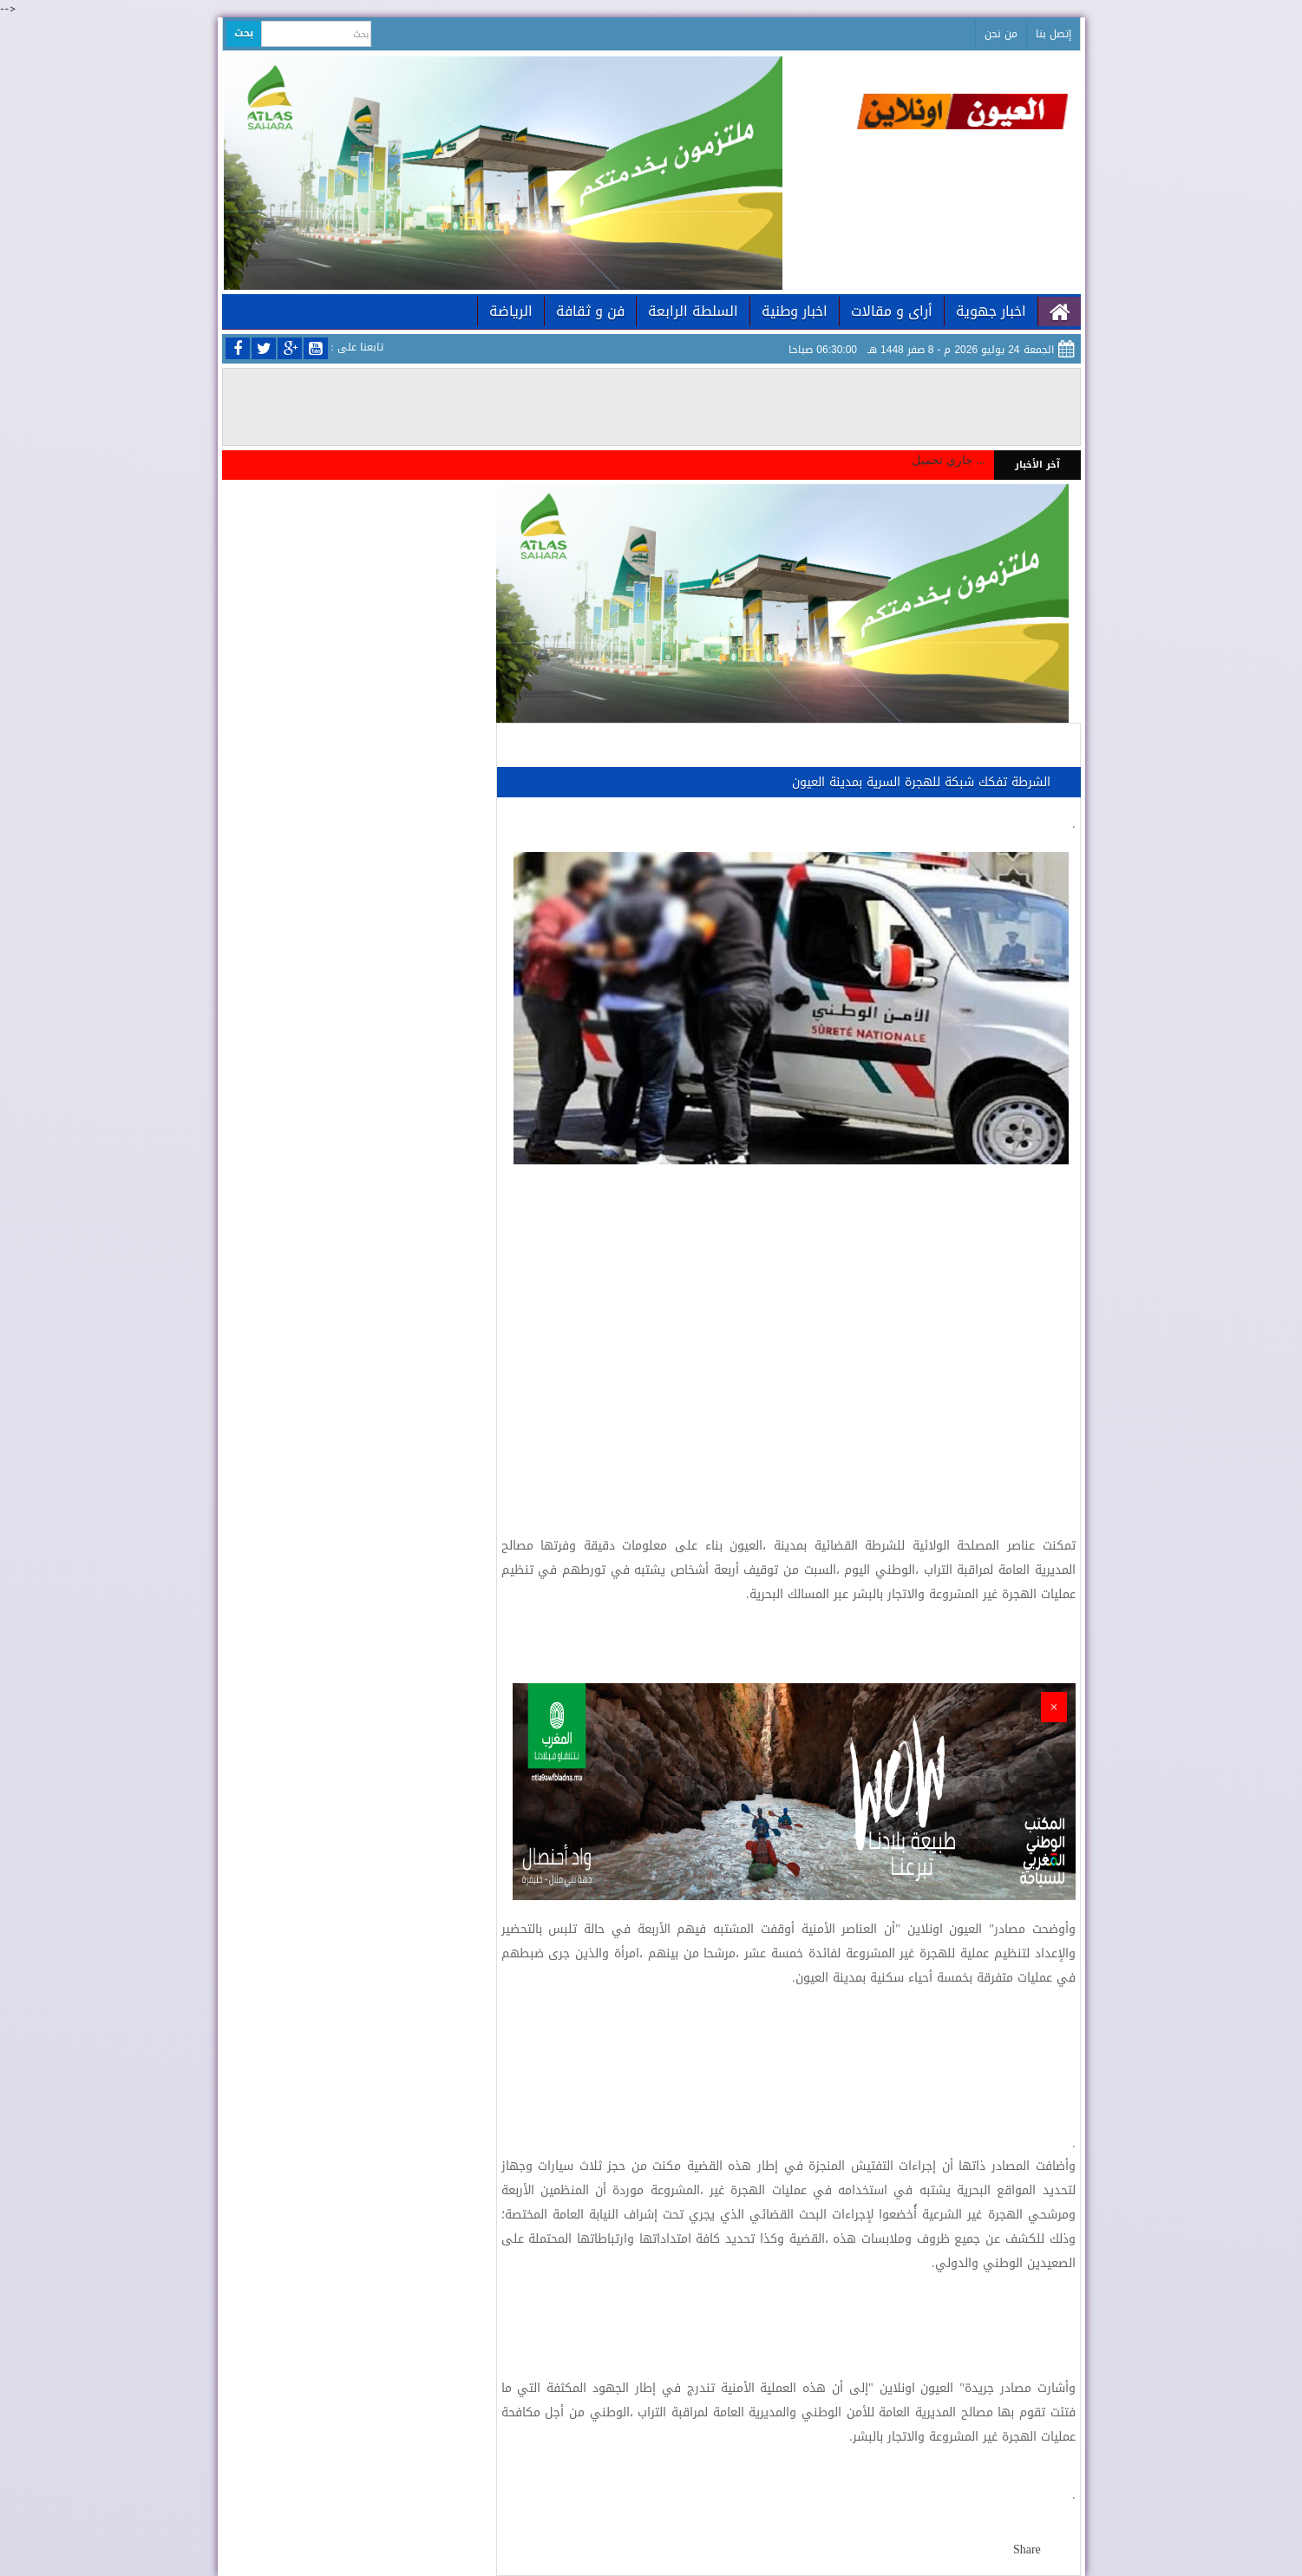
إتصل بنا (1053, 33)
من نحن (1001, 33)
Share (1027, 2549)
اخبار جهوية (991, 311)
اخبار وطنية (795, 311)
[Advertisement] (788, 1329)
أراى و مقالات (891, 311)
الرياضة (511, 311)
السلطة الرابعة (693, 311)
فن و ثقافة (590, 311)
